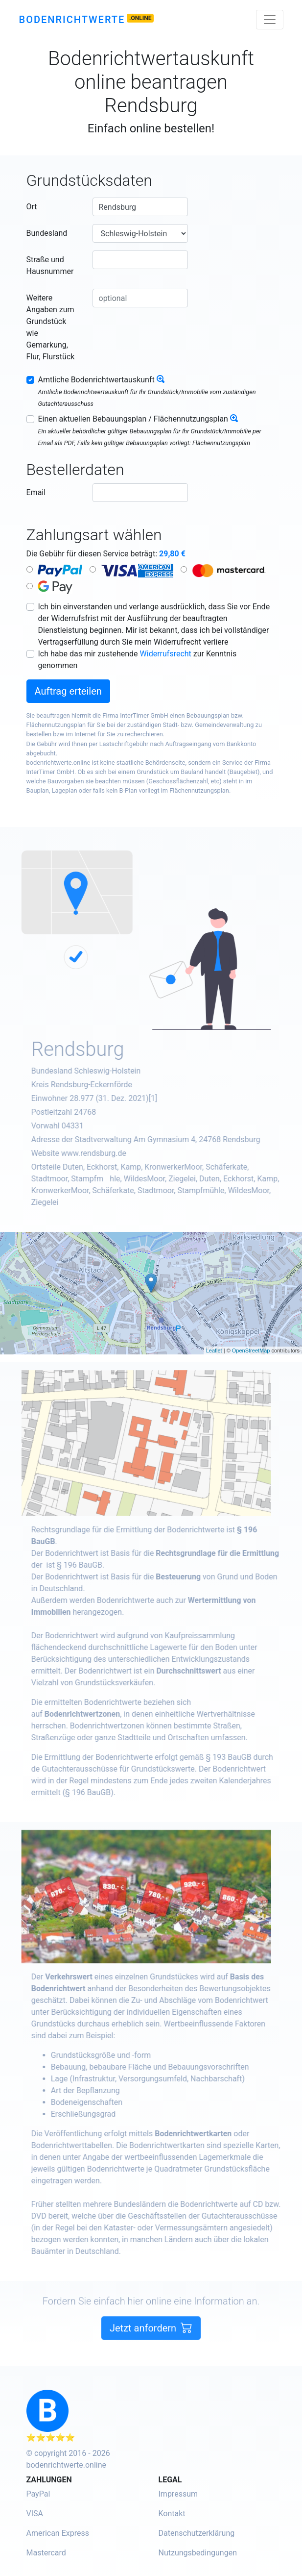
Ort (31, 206)
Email (36, 492)
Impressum (178, 2494)
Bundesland (47, 233)
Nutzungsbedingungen (198, 2552)
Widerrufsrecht (165, 653)
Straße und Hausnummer (50, 265)
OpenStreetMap (251, 1350)
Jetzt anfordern (151, 2341)
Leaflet (214, 1350)
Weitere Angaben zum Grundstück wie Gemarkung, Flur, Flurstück (50, 327)
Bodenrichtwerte (72, 19)
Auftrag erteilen (68, 691)
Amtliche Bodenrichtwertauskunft (96, 379)
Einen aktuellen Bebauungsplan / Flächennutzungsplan (133, 419)
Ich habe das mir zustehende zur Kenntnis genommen (137, 659)
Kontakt (172, 2513)
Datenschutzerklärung (197, 2533)
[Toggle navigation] (269, 19)
